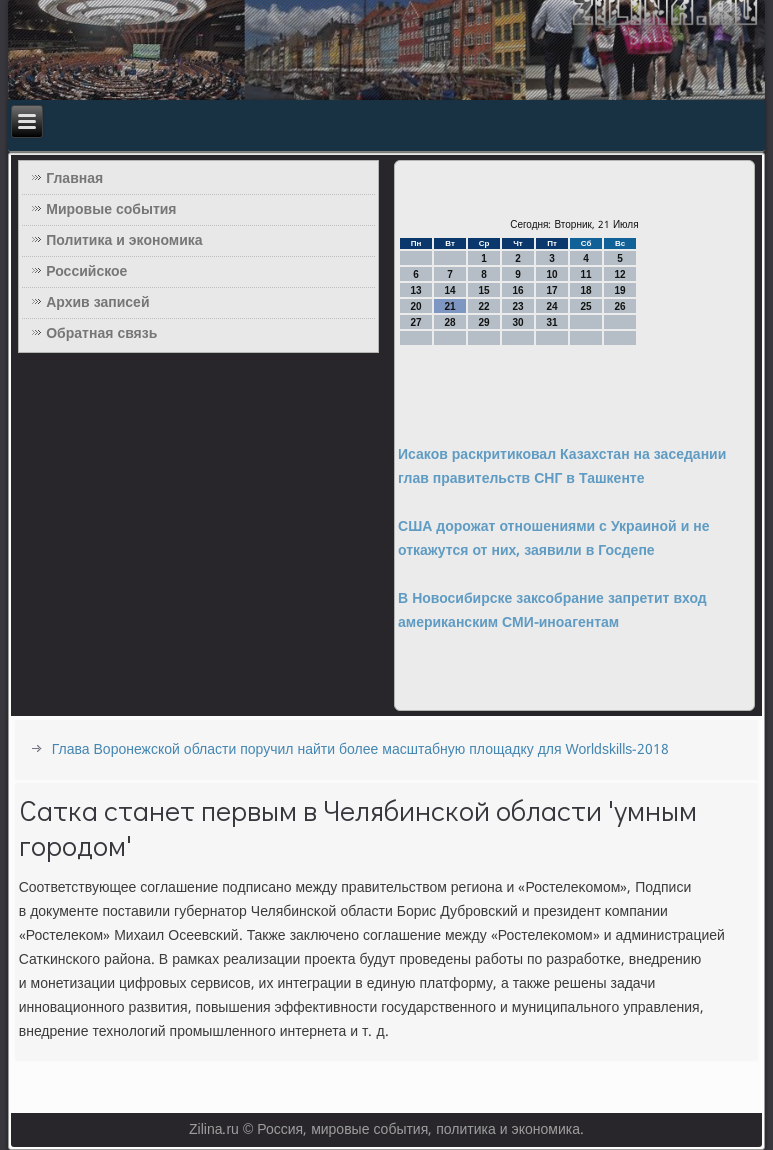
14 (449, 290)
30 (517, 322)
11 (585, 274)
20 (415, 306)
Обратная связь (101, 334)
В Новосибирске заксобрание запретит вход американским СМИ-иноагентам (552, 611)
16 (517, 290)
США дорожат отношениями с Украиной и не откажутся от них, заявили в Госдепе (553, 539)
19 (619, 290)
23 (517, 306)
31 (551, 322)
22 (483, 306)
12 (619, 274)
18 (585, 290)
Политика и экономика (124, 241)
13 (415, 290)
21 (449, 306)
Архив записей (97, 303)
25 (585, 306)
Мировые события (111, 210)
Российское (86, 272)
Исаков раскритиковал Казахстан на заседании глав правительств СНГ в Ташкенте (562, 467)
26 (619, 306)
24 (551, 306)
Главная (74, 179)
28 (449, 322)
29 (483, 322)
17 (551, 290)
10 (551, 274)
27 (415, 322)
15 (483, 290)
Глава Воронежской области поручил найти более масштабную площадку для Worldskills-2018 (361, 750)
